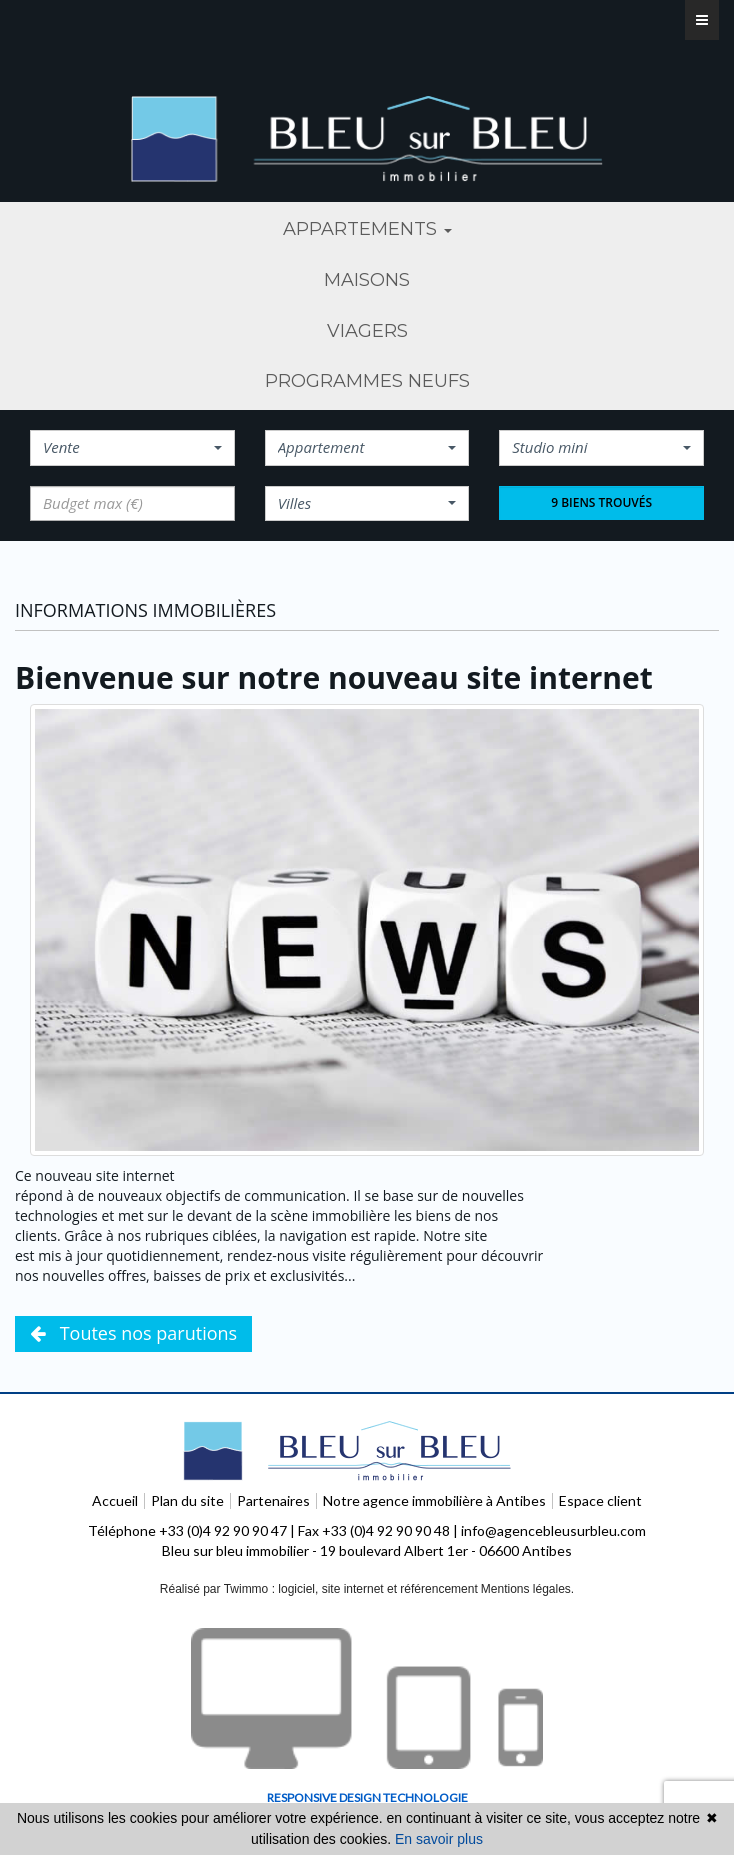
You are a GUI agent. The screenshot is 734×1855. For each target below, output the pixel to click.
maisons (367, 280)
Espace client (600, 1500)
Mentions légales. (527, 1589)
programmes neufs (367, 381)
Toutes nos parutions (133, 1333)
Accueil (115, 1500)
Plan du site (187, 1500)
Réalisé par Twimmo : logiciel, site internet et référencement (319, 1589)
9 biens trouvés (601, 502)
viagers (367, 331)
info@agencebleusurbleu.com (553, 1530)
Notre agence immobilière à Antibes (434, 1500)
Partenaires (273, 1500)
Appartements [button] (367, 229)
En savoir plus (439, 1839)
